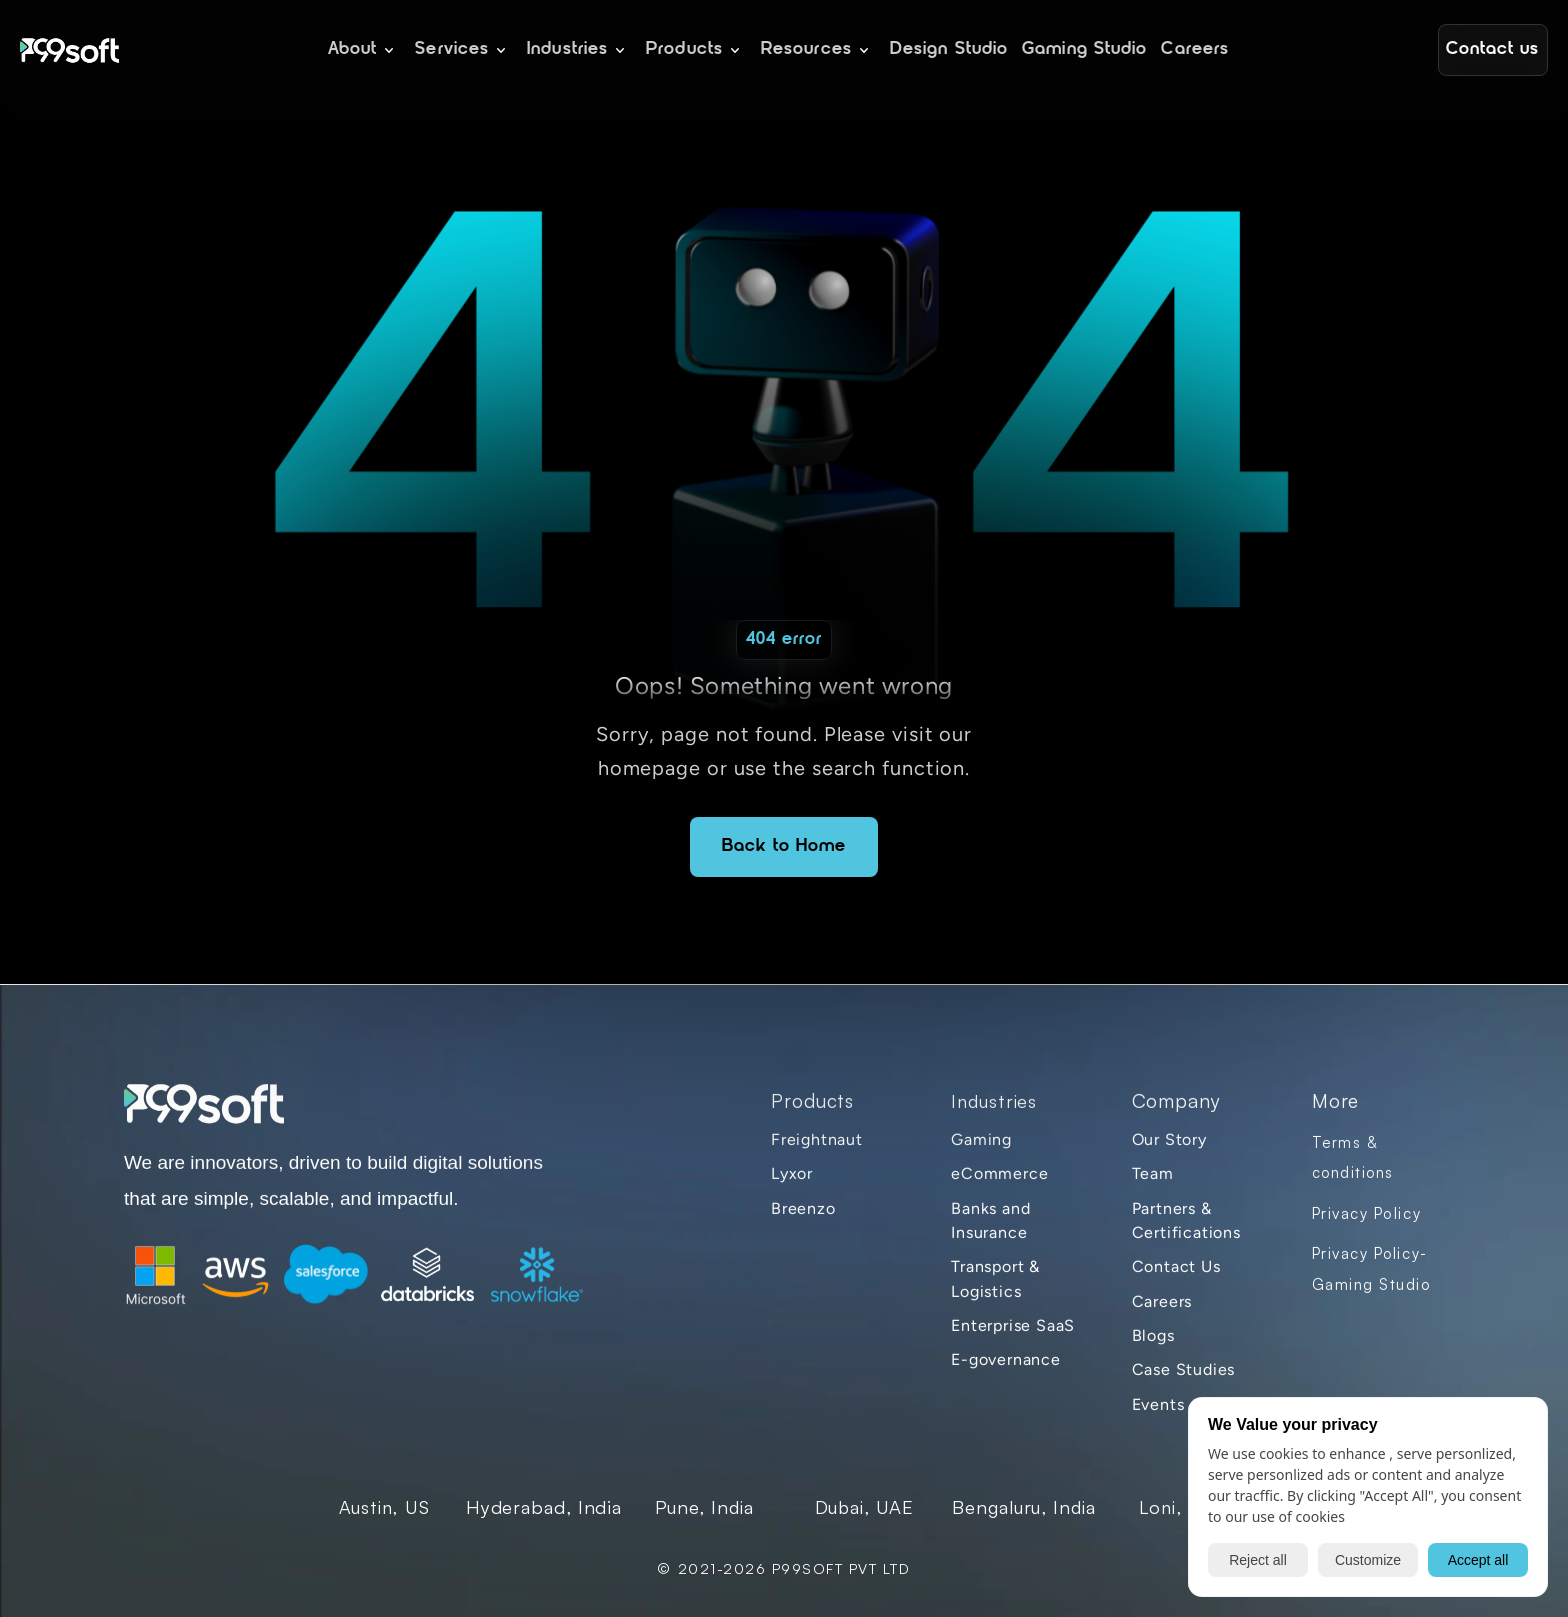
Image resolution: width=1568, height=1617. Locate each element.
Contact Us (1176, 1269)
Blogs (1153, 1338)
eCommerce (999, 1176)
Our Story (1169, 1142)
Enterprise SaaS (1013, 1328)
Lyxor (792, 1176)
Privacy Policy (1366, 1216)
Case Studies (1184, 1372)
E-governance (1006, 1362)
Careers (1162, 1303)
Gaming (981, 1142)
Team (1153, 1176)
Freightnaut (817, 1142)
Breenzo (803, 1210)
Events (1158, 1406)
